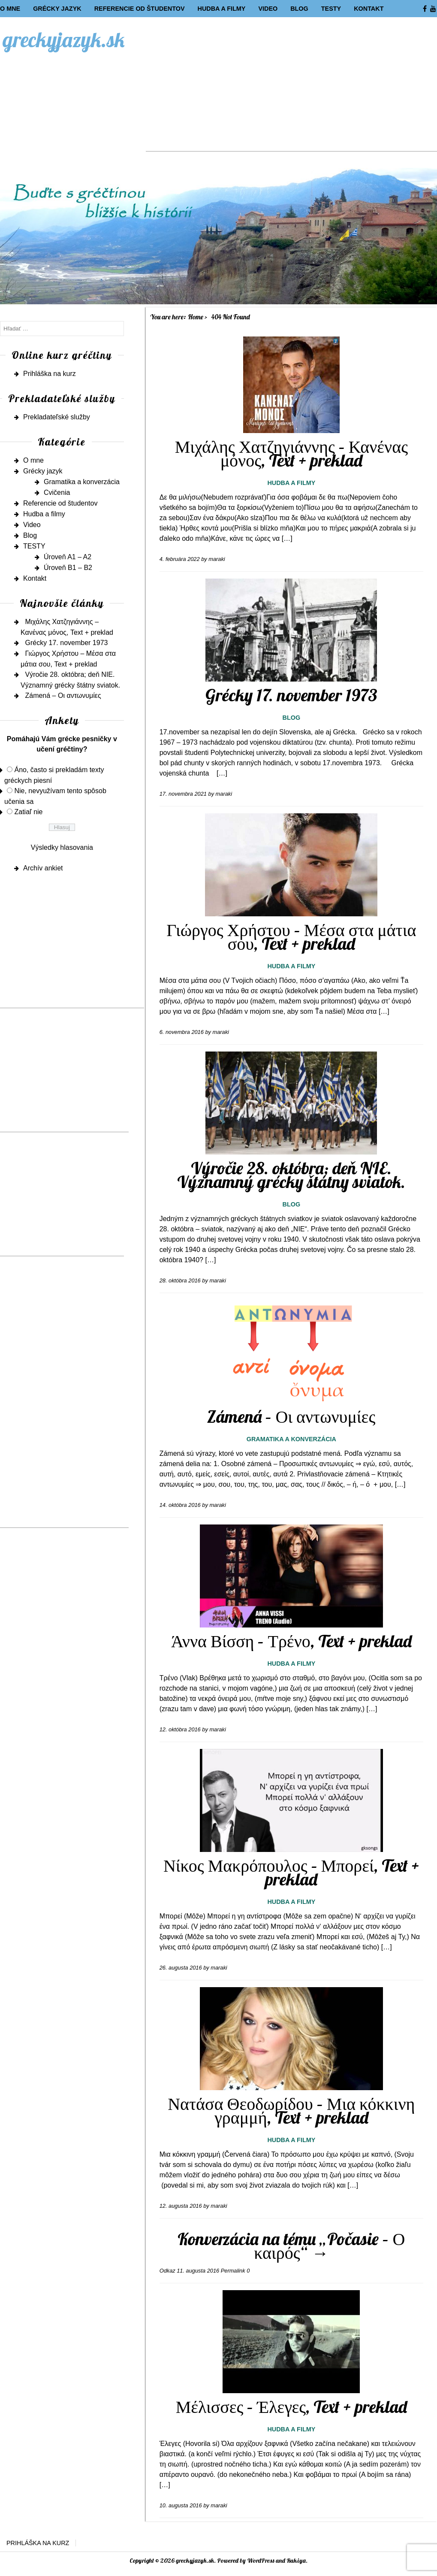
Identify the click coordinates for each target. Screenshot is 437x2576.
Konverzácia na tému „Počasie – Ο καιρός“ (291, 2245)
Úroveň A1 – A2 (67, 557)
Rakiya (296, 2560)
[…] (287, 538)
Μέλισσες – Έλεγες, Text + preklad (291, 2406)
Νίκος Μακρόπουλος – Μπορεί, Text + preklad (291, 1872)
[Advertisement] (291, 91)
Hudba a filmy (221, 8)
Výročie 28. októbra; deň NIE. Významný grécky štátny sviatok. (291, 1174)
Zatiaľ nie (28, 811)
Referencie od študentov (139, 8)
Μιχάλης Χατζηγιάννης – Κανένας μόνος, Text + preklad (291, 453)
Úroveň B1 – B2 (68, 567)
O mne (10, 8)
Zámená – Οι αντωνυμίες (291, 1416)
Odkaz (167, 2270)
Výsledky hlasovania (62, 847)
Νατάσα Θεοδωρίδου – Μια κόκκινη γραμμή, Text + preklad (291, 2110)
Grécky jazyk (57, 8)
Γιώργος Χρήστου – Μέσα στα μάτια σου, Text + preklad (291, 936)
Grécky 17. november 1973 (291, 695)
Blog (299, 8)
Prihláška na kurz (49, 373)
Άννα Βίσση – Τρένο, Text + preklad (291, 1641)
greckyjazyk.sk (64, 39)
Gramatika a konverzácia (291, 1439)
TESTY (331, 8)
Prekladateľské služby (56, 417)
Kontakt (368, 8)
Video (267, 8)
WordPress (260, 2560)
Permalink (233, 2270)
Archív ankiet (43, 868)
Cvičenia (57, 492)
